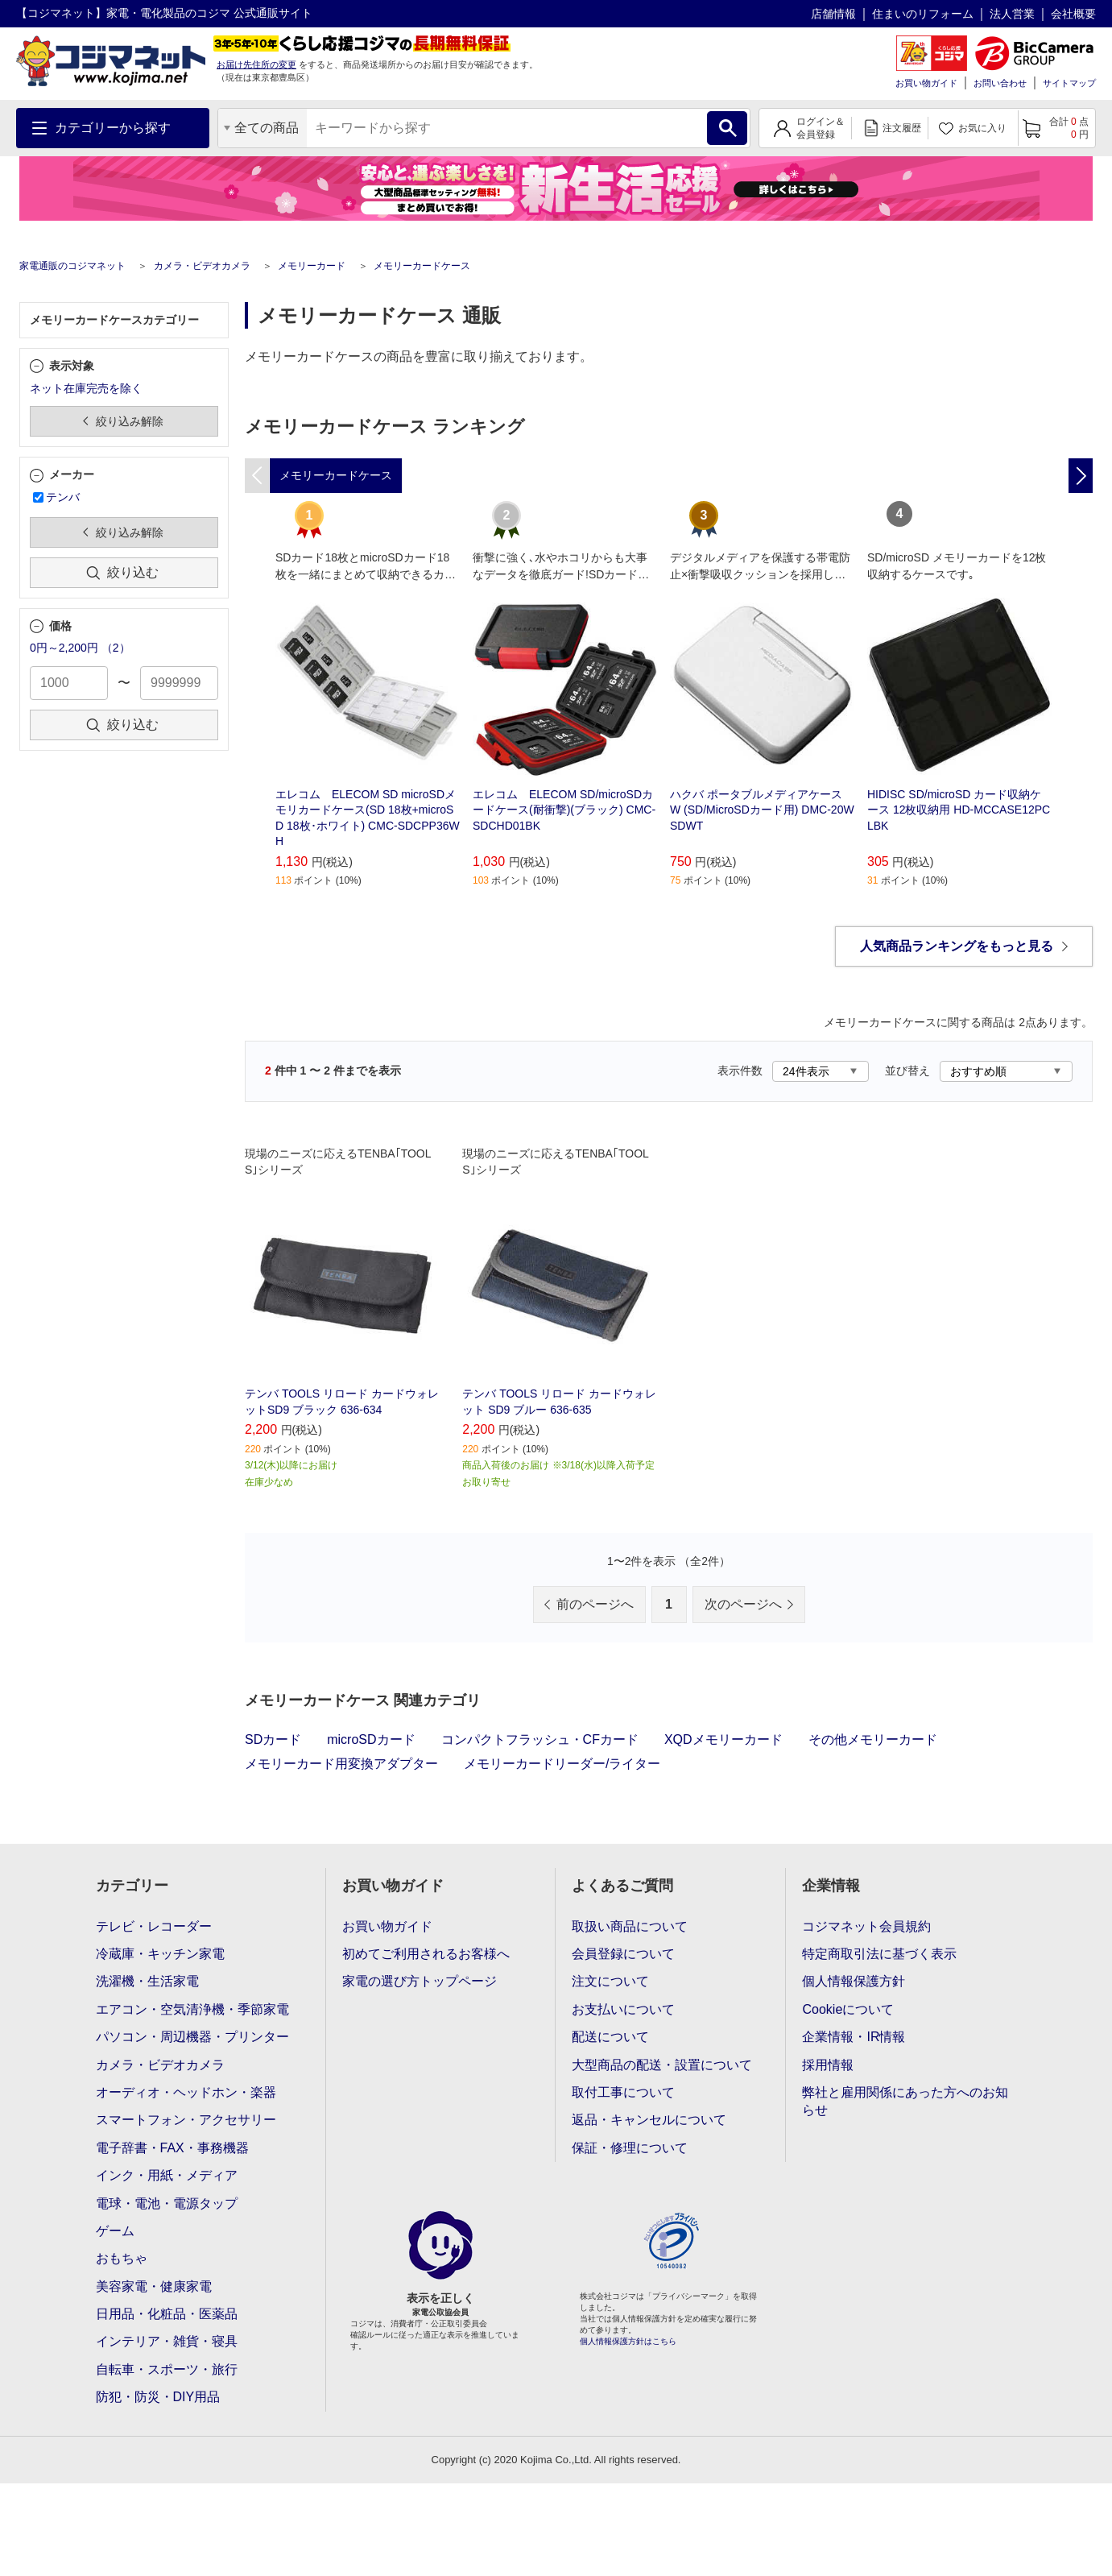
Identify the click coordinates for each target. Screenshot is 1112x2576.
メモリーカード (311, 265)
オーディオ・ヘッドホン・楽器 (186, 2092)
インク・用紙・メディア (167, 2175)
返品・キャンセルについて (649, 2120)
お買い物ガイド (926, 83)
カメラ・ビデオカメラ (202, 265)
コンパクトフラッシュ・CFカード (540, 1739)
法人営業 (1012, 13)
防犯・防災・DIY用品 (158, 2397)
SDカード (273, 1739)
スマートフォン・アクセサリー (186, 2120)
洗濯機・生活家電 (147, 1981)
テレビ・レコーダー (154, 1926)
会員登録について (623, 1954)
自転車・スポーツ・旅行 (167, 2369)
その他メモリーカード (872, 1739)
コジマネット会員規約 (866, 1926)
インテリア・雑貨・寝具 (167, 2341)
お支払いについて (623, 2009)
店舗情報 (833, 13)
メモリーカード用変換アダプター (341, 1763)
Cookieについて (848, 2009)
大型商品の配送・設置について (662, 2065)
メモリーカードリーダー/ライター (562, 1763)
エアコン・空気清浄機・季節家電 (192, 2009)
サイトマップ (1069, 83)
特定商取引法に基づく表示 (879, 1954)
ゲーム (115, 2231)
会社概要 (1073, 13)
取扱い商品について (630, 1926)
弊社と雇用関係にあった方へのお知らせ (905, 2101)
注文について (610, 1981)
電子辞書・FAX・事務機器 (172, 2148)
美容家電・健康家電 (154, 2286)
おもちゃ (121, 2258)
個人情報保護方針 (853, 1981)
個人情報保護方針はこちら (628, 2341)
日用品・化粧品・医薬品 (167, 2314)
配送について (610, 2037)
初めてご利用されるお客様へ (426, 1954)
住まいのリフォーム (923, 13)
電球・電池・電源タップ (167, 2203)
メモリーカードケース (422, 265)
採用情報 (828, 2065)
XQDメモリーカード (723, 1739)
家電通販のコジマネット (72, 265)
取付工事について (623, 2092)
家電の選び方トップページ (419, 1981)
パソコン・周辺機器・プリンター (192, 2037)
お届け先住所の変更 (256, 64)
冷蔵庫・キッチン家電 (160, 1954)
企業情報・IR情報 (853, 2037)
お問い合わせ (1000, 83)
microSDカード (371, 1739)
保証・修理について (630, 2148)
